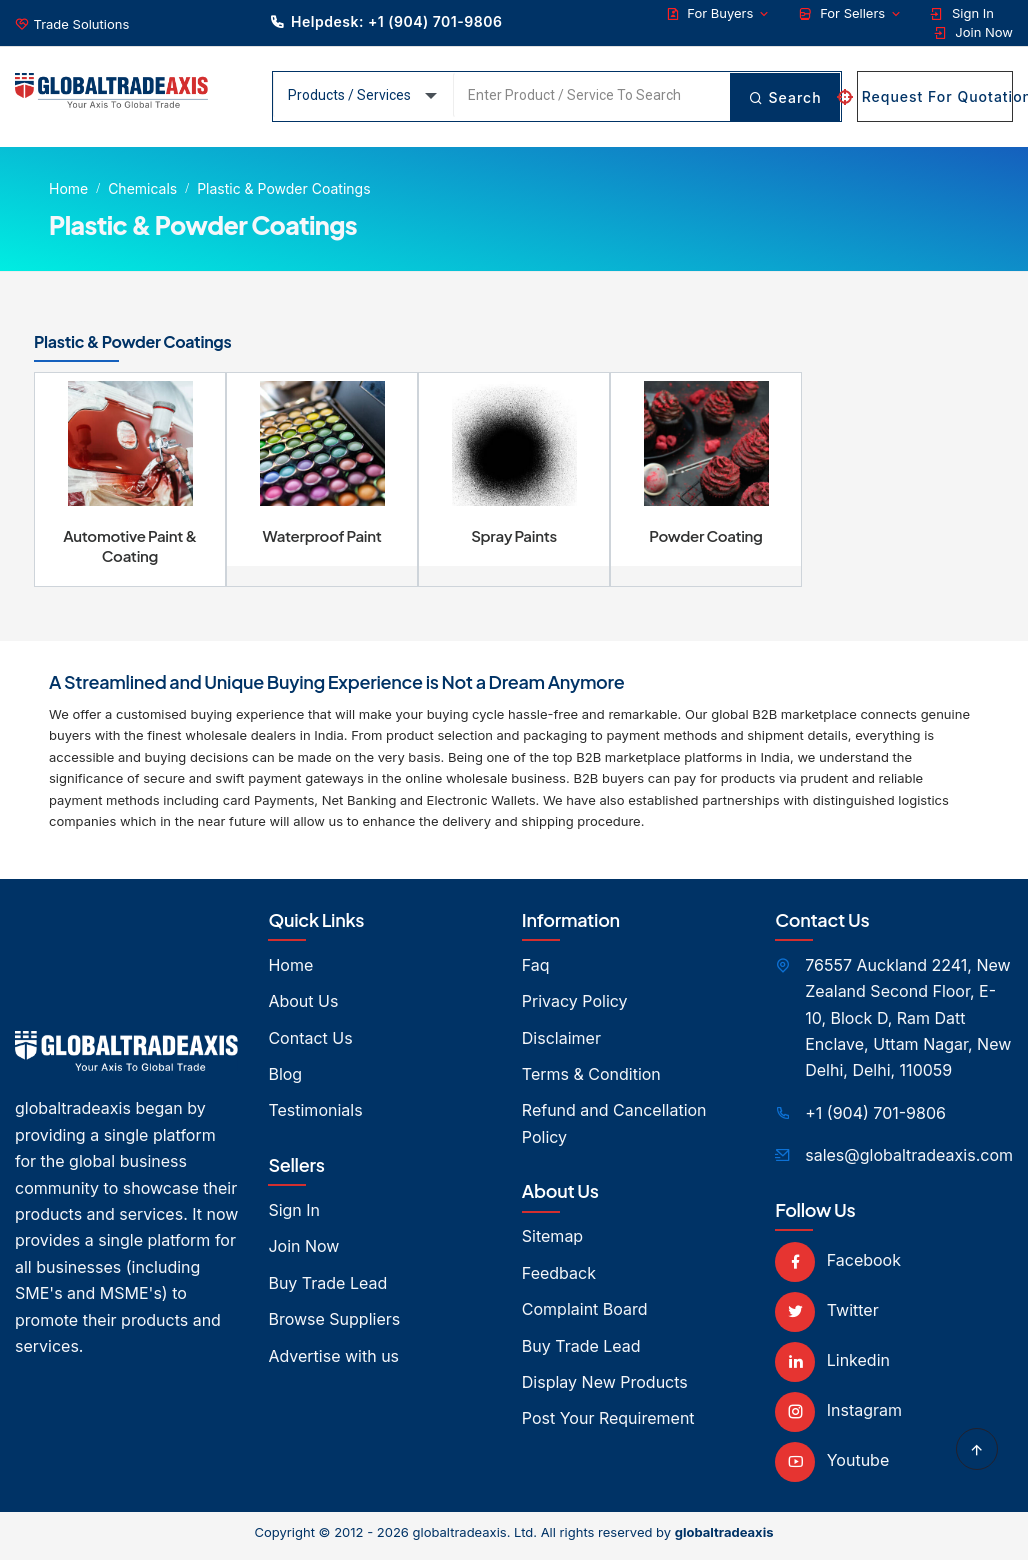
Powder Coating (706, 542)
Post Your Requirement (608, 1425)
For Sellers (850, 13)
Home (68, 188)
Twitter (826, 1317)
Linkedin (832, 1367)
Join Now (973, 32)
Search (784, 96)
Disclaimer (561, 1045)
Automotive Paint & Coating (130, 552)
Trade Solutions (82, 24)
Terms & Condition (591, 1081)
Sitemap (552, 1243)
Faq (536, 972)
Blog (285, 1081)
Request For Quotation (935, 96)
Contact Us (310, 1045)
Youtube (832, 1467)
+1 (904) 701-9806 (875, 1120)
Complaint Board (585, 1316)
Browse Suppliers (334, 1326)
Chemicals (142, 188)
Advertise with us (333, 1363)
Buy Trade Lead (327, 1290)
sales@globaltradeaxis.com (909, 1162)
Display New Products (605, 1389)
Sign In (962, 13)
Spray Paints (513, 542)
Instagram (838, 1417)
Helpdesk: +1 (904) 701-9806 (386, 22)
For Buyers (718, 13)
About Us (303, 1008)
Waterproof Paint (322, 542)
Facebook (838, 1267)
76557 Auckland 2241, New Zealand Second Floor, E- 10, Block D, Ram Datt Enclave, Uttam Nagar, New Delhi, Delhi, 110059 (908, 1025)
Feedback (559, 1280)
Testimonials (315, 1117)
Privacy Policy (575, 1008)
